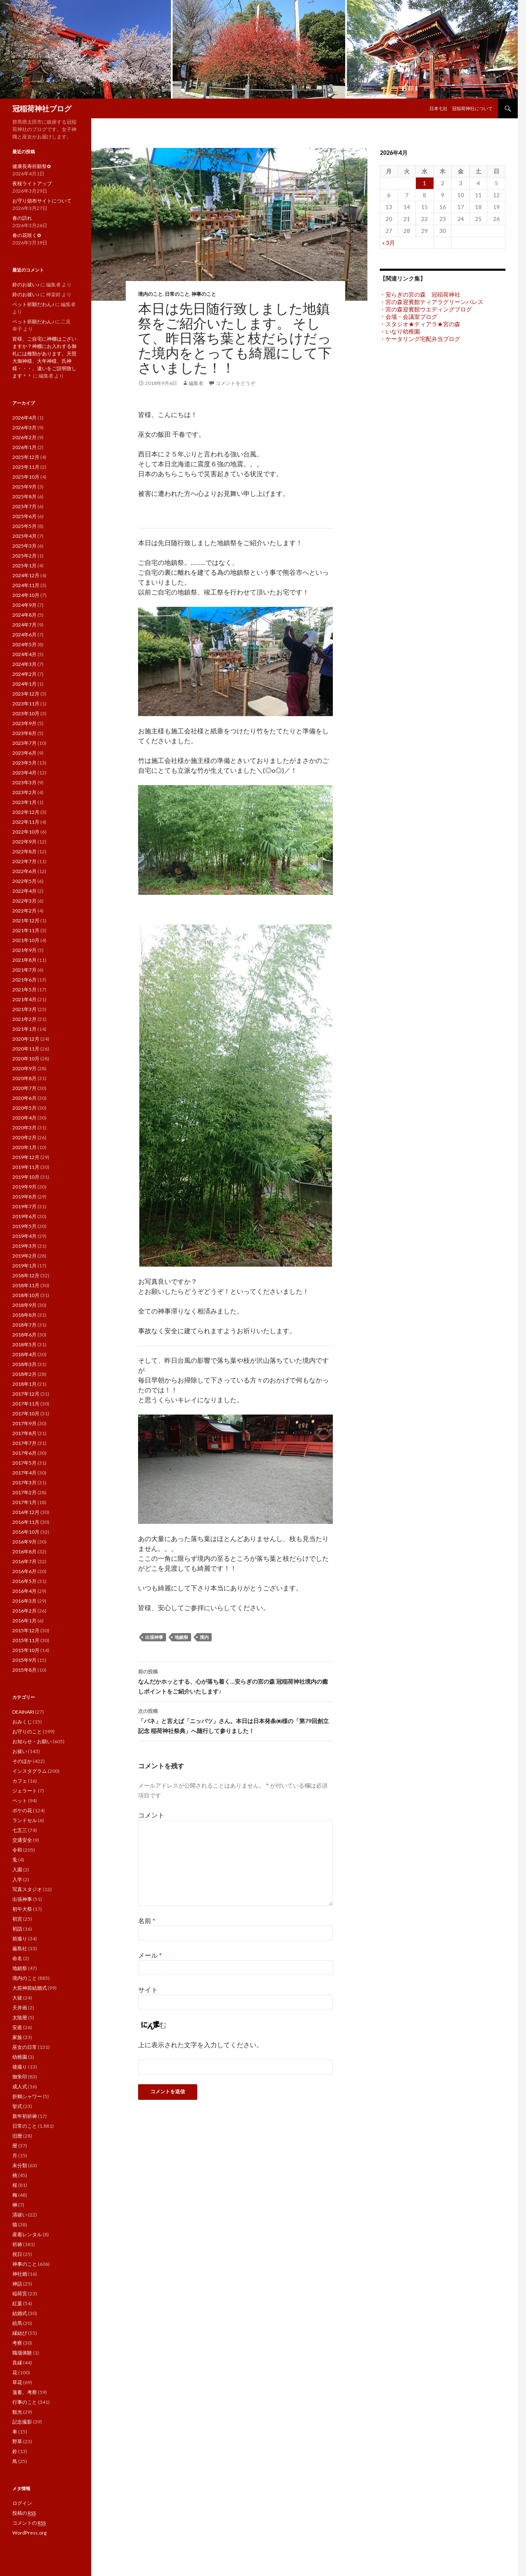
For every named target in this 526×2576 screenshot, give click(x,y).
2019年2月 (24, 1256)
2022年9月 (24, 842)
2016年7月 (24, 1561)
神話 (17, 2284)
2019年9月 (24, 1187)
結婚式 (19, 2313)
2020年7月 (24, 1088)
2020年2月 (24, 1137)
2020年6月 (24, 1098)
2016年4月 (24, 1591)
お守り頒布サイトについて (42, 201)
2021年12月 (25, 920)
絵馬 (17, 2323)
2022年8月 (24, 851)
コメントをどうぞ (235, 383)
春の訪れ (22, 218)
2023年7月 (24, 743)
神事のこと (203, 294)
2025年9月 (24, 487)
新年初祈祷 (24, 2116)
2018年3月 (24, 1364)
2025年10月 (25, 477)
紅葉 (17, 2303)
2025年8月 (24, 496)
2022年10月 (25, 832)
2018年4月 (24, 1354)
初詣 (17, 1929)
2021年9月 (24, 950)
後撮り (19, 2067)
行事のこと (24, 2402)
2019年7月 (24, 1206)
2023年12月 (25, 694)
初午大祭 (22, 1909)
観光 (17, 2412)
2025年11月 (25, 467)
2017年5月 (24, 1463)
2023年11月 (25, 703)
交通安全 (22, 1840)
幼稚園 (19, 2057)
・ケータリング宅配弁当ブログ (420, 338)
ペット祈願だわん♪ (33, 304)
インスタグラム (29, 1771)
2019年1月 (24, 1266)
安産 (17, 2027)
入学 (17, 1879)
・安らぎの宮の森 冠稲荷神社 (420, 294)
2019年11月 (25, 1167)
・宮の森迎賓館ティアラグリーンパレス (431, 301)
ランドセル (24, 1820)
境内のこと (150, 294)
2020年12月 (25, 1039)
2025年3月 (24, 546)
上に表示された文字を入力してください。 (200, 2044)
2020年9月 (24, 1068)
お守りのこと (27, 1731)
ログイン (22, 2503)
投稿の (24, 2513)
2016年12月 (25, 1512)
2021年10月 (25, 940)
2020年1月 (24, 1147)
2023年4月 (24, 773)
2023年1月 (24, 802)
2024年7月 (24, 625)
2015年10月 (25, 1650)
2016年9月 (24, 1542)
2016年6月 (24, 1571)
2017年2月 (24, 1492)
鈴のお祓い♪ (25, 284)
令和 (17, 1850)
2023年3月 (24, 782)
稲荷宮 (19, 2293)
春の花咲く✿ (26, 235)
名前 (146, 1920)
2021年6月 (24, 980)
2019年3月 (24, 1246)
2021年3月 (24, 1009)
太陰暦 (19, 2017)
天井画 (19, 2008)
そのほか (22, 1761)
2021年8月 (24, 960)
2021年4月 (24, 999)
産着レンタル (27, 2234)
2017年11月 (25, 1404)
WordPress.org (29, 2533)
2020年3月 (24, 1127)
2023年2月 (24, 792)
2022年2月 (24, 911)
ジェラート (24, 1791)
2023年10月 (25, 713)
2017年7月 (24, 1443)
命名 (17, 1958)
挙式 (17, 2106)
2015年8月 (24, 1670)
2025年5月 (24, 526)
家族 (17, 2037)
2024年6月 (24, 634)
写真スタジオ (27, 1889)
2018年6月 (24, 1335)
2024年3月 (24, 664)
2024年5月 (24, 644)
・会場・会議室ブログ (408, 316)
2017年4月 (24, 1473)
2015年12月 (25, 1630)
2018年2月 (24, 1374)
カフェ (19, 1781)
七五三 (19, 1830)
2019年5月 (24, 1226)
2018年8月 (24, 1315)
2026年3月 (24, 427)
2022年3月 (24, 901)
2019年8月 (24, 1197)
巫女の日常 (24, 2047)
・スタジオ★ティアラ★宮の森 (420, 323)
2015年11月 (25, 1640)
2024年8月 (24, 615)
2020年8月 (24, 1078)
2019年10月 (25, 1177)
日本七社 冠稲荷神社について (461, 108)
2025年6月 (24, 516)
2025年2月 (24, 556)
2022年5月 (24, 881)
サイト (148, 1989)
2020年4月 (24, 1118)
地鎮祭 (181, 1637)
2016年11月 (25, 1522)
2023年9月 (24, 723)
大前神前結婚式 (29, 1988)
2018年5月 (24, 1344)
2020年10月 (25, 1058)
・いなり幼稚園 (400, 331)
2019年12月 (25, 1157)
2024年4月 (24, 654)
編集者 (196, 383)
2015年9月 (24, 1660)
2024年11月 (25, 585)
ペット (19, 1800)
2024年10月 (25, 595)
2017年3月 (24, 1482)
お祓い (19, 1751)
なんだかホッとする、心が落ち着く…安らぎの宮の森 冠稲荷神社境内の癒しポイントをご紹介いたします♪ (235, 1681)
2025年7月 (24, 506)
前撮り (19, 1938)
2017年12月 (25, 1394)
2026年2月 (24, 437)
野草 (17, 2441)
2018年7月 (24, 1325)
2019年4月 (24, 1236)
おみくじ (22, 1722)
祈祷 (17, 2244)
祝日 (17, 2254)
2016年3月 (24, 1601)
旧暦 (17, 2136)
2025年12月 (25, 457)
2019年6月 (24, 1216)
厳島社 (19, 1948)
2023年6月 (24, 753)
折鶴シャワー (27, 2096)
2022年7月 (24, 861)
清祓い (19, 2215)
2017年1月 (24, 1502)
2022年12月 (25, 812)
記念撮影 (22, 2422)
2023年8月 (24, 733)
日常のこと (177, 294)
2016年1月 (24, 1620)
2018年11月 (25, 1285)
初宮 (17, 1919)
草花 (17, 2382)
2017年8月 (24, 1433)
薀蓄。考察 (24, 2392)
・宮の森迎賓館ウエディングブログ (426, 309)
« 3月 (388, 242)
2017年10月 (25, 1413)
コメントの (29, 2523)
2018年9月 (24, 1305)
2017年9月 (24, 1423)
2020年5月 (24, 1108)
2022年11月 (25, 822)
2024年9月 (24, 605)
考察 (17, 2343)
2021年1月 (24, 1029)
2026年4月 (24, 418)
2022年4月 (24, 891)
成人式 (19, 2086)
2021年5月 (24, 989)
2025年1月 (24, 565)
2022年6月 (24, 871)
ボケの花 (22, 1810)
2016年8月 (24, 1551)
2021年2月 (24, 1019)
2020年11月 (25, 1049)
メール (150, 1955)
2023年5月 (24, 763)
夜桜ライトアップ (32, 183)
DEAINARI (23, 1712)
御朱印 (19, 2077)
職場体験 (22, 2353)
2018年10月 (25, 1295)
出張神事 (154, 1637)
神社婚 (19, 2274)
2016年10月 (25, 1532)
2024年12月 (25, 575)
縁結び (19, 2333)
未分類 (19, 2165)
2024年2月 (24, 674)
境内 (204, 1637)
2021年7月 (24, 970)
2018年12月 (25, 1275)
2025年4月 (24, 536)
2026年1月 (24, 447)
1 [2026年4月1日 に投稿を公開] (424, 183)
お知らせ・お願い (32, 1741)
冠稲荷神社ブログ (42, 108)
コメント (151, 1815)
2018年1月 (24, 1384)
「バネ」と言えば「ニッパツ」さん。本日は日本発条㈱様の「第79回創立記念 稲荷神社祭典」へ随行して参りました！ (235, 1720)
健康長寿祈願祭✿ (31, 166)
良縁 (17, 2362)
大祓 (17, 1998)
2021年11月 (25, 930)
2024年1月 (24, 684)
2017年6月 (24, 1453)
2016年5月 (24, 1581)
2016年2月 (24, 1611)
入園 (17, 1869)
